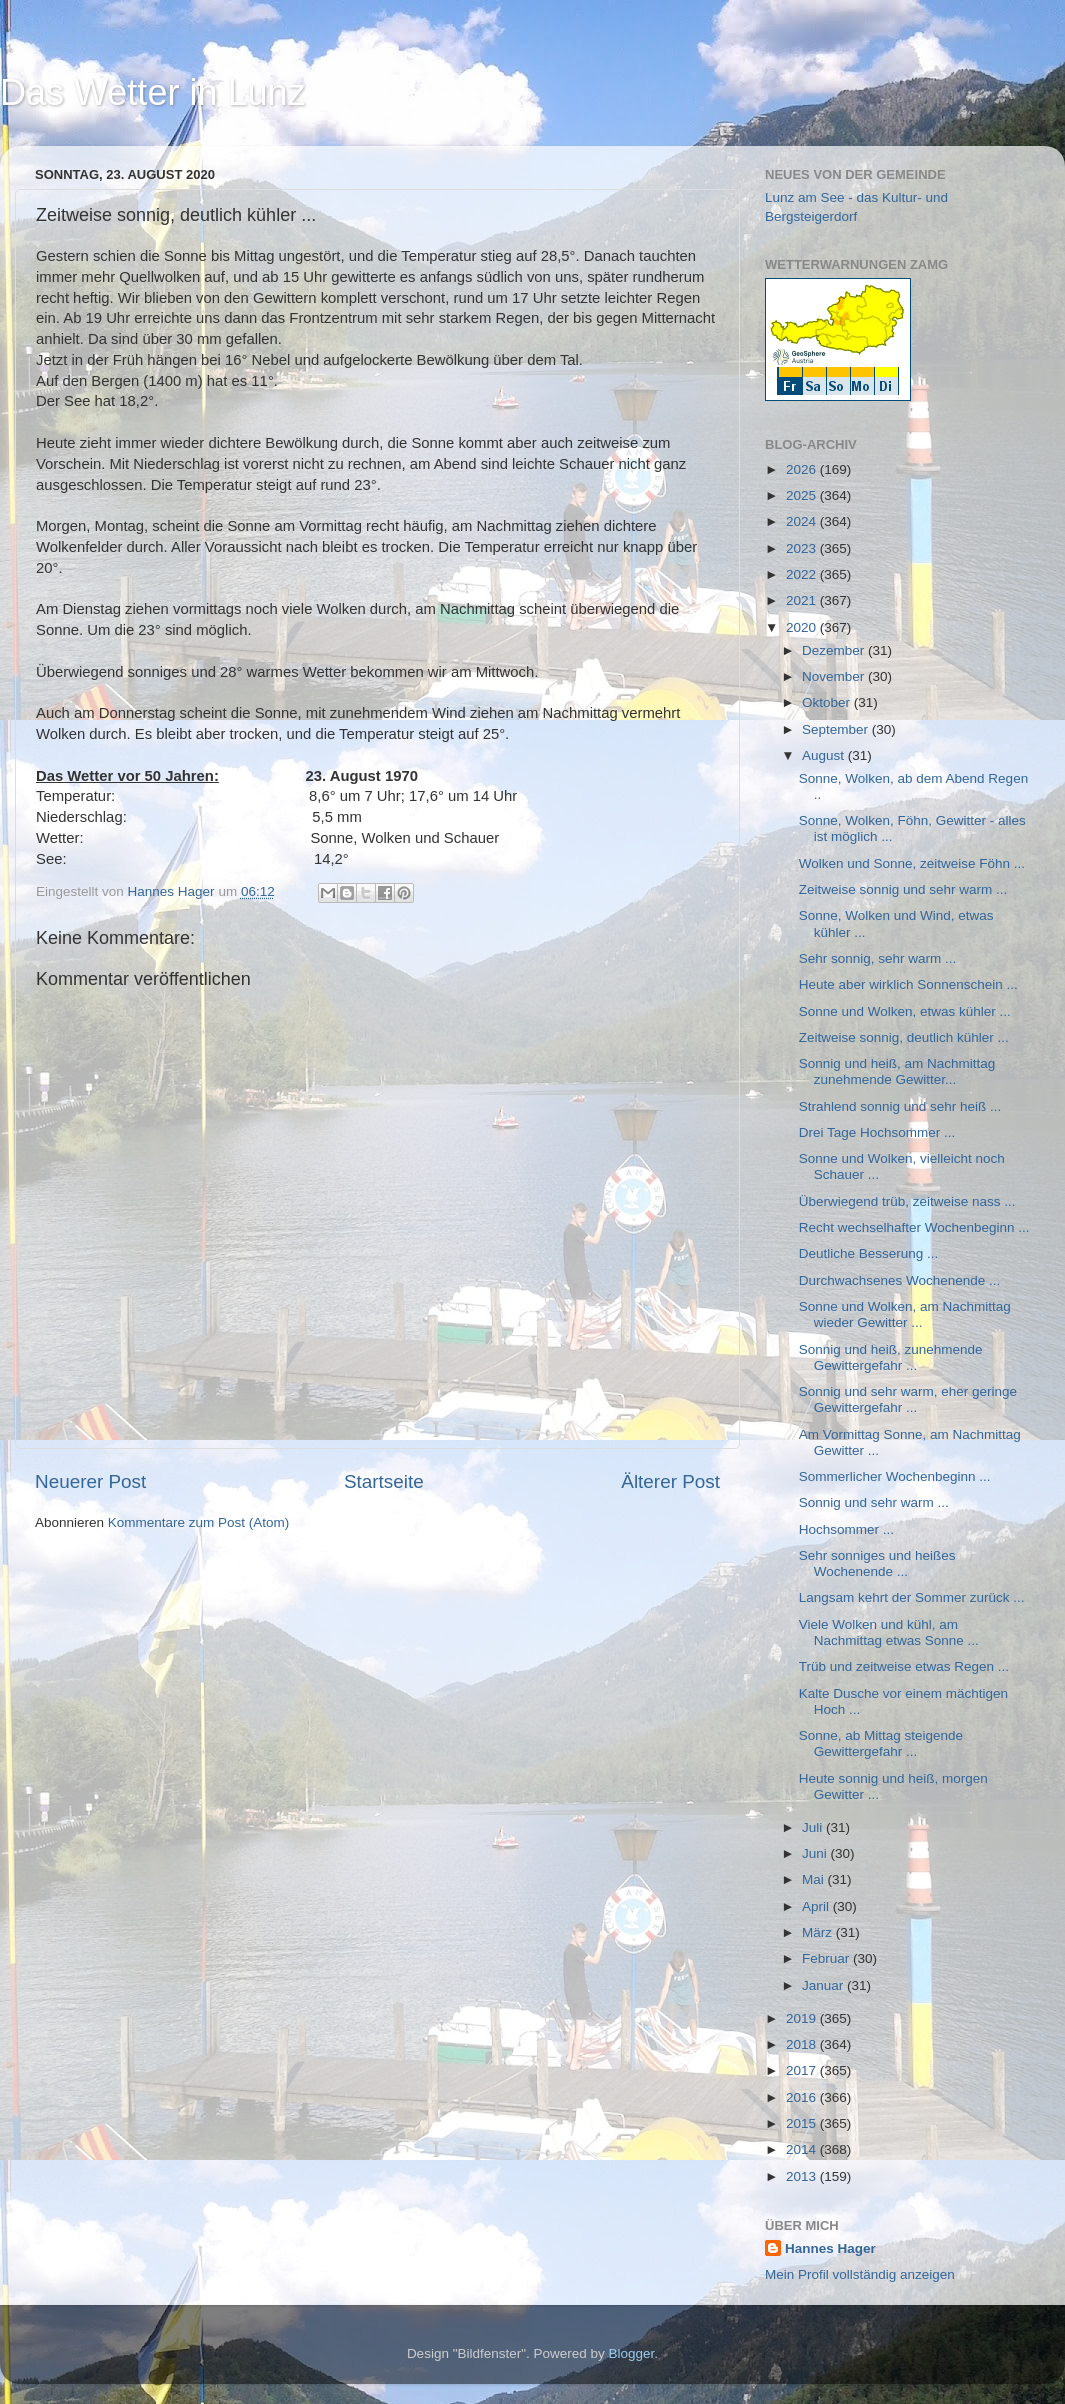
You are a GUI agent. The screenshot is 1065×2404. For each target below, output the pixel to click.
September (837, 729)
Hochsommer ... (846, 1529)
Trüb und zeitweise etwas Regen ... (904, 1666)
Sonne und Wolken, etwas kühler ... (905, 1011)
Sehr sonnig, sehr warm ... (878, 958)
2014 (803, 2149)
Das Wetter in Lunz (152, 92)
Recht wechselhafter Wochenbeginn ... (914, 1227)
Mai (815, 1879)
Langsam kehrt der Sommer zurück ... (912, 1597)
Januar (824, 1985)
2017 (803, 2070)
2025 (803, 495)
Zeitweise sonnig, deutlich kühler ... (904, 1037)
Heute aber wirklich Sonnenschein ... (908, 984)
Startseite (384, 1481)
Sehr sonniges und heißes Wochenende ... (877, 1563)
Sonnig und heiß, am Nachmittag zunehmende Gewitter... (897, 1071)
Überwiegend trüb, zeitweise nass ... (907, 1201)
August (825, 755)
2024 (803, 521)
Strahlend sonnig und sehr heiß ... (900, 1106)
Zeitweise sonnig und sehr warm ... (903, 889)
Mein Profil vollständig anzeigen (860, 2274)
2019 (803, 2018)
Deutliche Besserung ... (869, 1253)
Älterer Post (670, 1481)
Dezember (835, 650)
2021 (803, 600)
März (819, 1932)
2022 (803, 574)
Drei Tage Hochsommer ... (877, 1132)
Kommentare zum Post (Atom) (199, 1522)
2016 (803, 2097)
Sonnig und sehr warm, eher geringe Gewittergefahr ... (908, 1399)
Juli (814, 1827)
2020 (803, 627)
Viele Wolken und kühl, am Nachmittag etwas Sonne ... (889, 1632)
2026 (803, 469)
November (835, 676)
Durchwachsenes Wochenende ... (900, 1280)
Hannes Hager (830, 2248)
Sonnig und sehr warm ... (874, 1502)
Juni (816, 1853)
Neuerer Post (90, 1481)
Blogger (632, 2353)
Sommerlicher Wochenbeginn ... (895, 1476)
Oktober (828, 702)
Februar (827, 1958)
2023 (803, 548)
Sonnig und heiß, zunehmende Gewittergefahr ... (891, 1357)
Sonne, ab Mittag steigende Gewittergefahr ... (881, 1743)
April (817, 1906)
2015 (803, 2123)
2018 (803, 2044)
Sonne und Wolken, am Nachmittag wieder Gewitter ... (905, 1314)
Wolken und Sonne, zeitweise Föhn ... (912, 863)
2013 (803, 2176)
